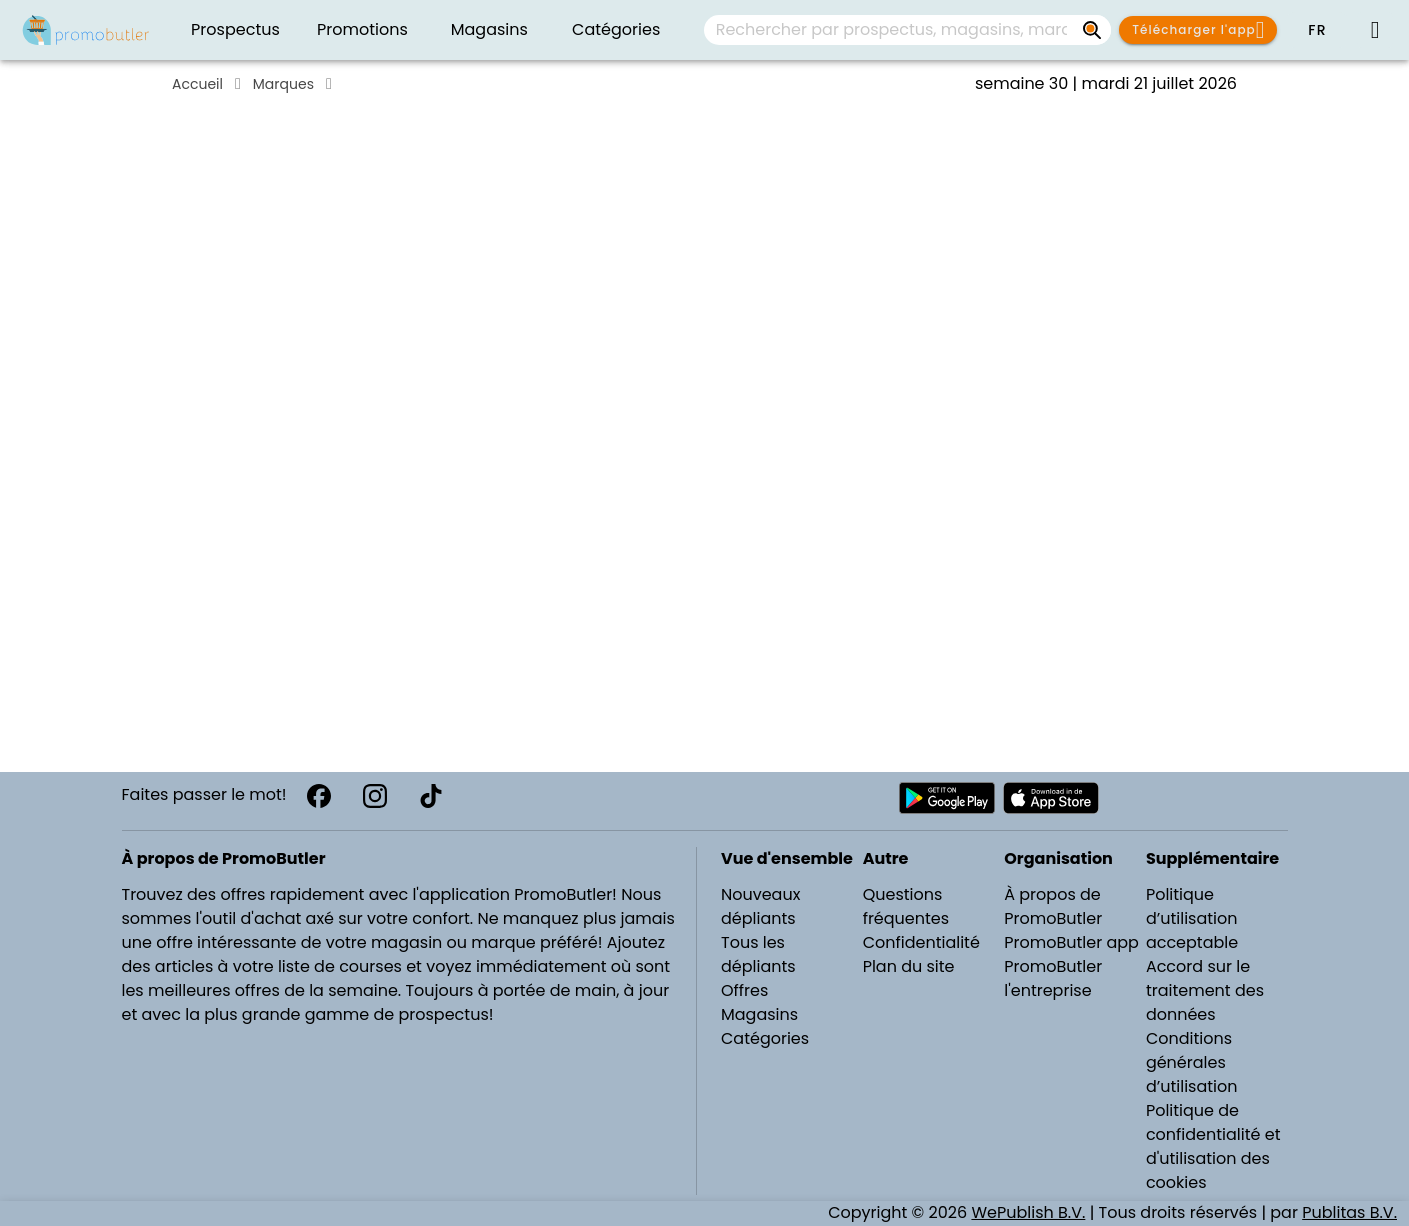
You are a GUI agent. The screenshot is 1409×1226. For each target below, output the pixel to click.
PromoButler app (1071, 942)
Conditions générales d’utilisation (1192, 1062)
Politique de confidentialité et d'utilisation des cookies (1213, 1146)
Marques (283, 84)
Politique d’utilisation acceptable (1192, 918)
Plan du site (909, 966)
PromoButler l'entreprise (1053, 978)
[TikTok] (431, 796)
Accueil (197, 84)
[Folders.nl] (86, 30)
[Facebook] (319, 796)
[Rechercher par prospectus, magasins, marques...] (1093, 30)
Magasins (759, 1014)
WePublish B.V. (1028, 1212)
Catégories (765, 1038)
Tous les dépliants (758, 954)
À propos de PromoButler (1053, 906)
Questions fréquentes (906, 906)
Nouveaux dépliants (760, 906)
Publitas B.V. (1349, 1212)
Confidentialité (921, 942)
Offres (744, 990)
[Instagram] (375, 796)
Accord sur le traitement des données (1205, 990)
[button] (1317, 30)
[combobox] (907, 30)
